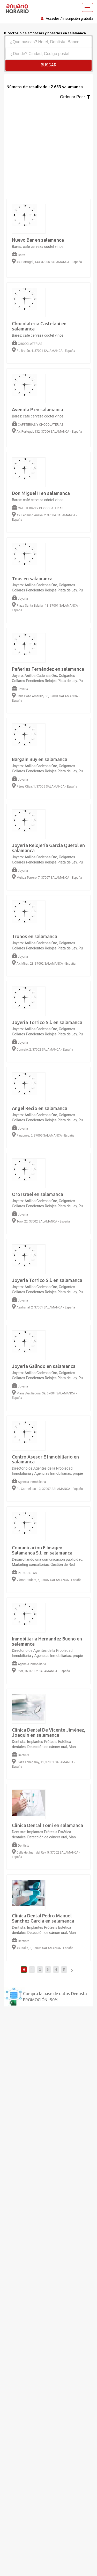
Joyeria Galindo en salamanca (44, 1366)
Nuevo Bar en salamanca (38, 239)
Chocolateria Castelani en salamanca (39, 326)
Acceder (52, 18)
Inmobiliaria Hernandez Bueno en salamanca (47, 1641)
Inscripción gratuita (78, 18)
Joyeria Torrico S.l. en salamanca (47, 1022)
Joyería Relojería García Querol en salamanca (48, 848)
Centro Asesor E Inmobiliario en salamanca (45, 1459)
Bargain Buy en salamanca (39, 759)
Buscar (48, 65)
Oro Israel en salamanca (37, 1194)
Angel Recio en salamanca (39, 1108)
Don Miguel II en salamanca (41, 493)
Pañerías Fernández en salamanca (48, 668)
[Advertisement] (48, 148)
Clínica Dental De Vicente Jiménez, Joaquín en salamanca (48, 1732)
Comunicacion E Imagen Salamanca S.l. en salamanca (42, 1550)
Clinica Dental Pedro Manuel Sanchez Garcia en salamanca (43, 1918)
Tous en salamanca (32, 578)
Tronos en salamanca (34, 936)
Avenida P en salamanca (37, 409)
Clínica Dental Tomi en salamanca (47, 1825)
